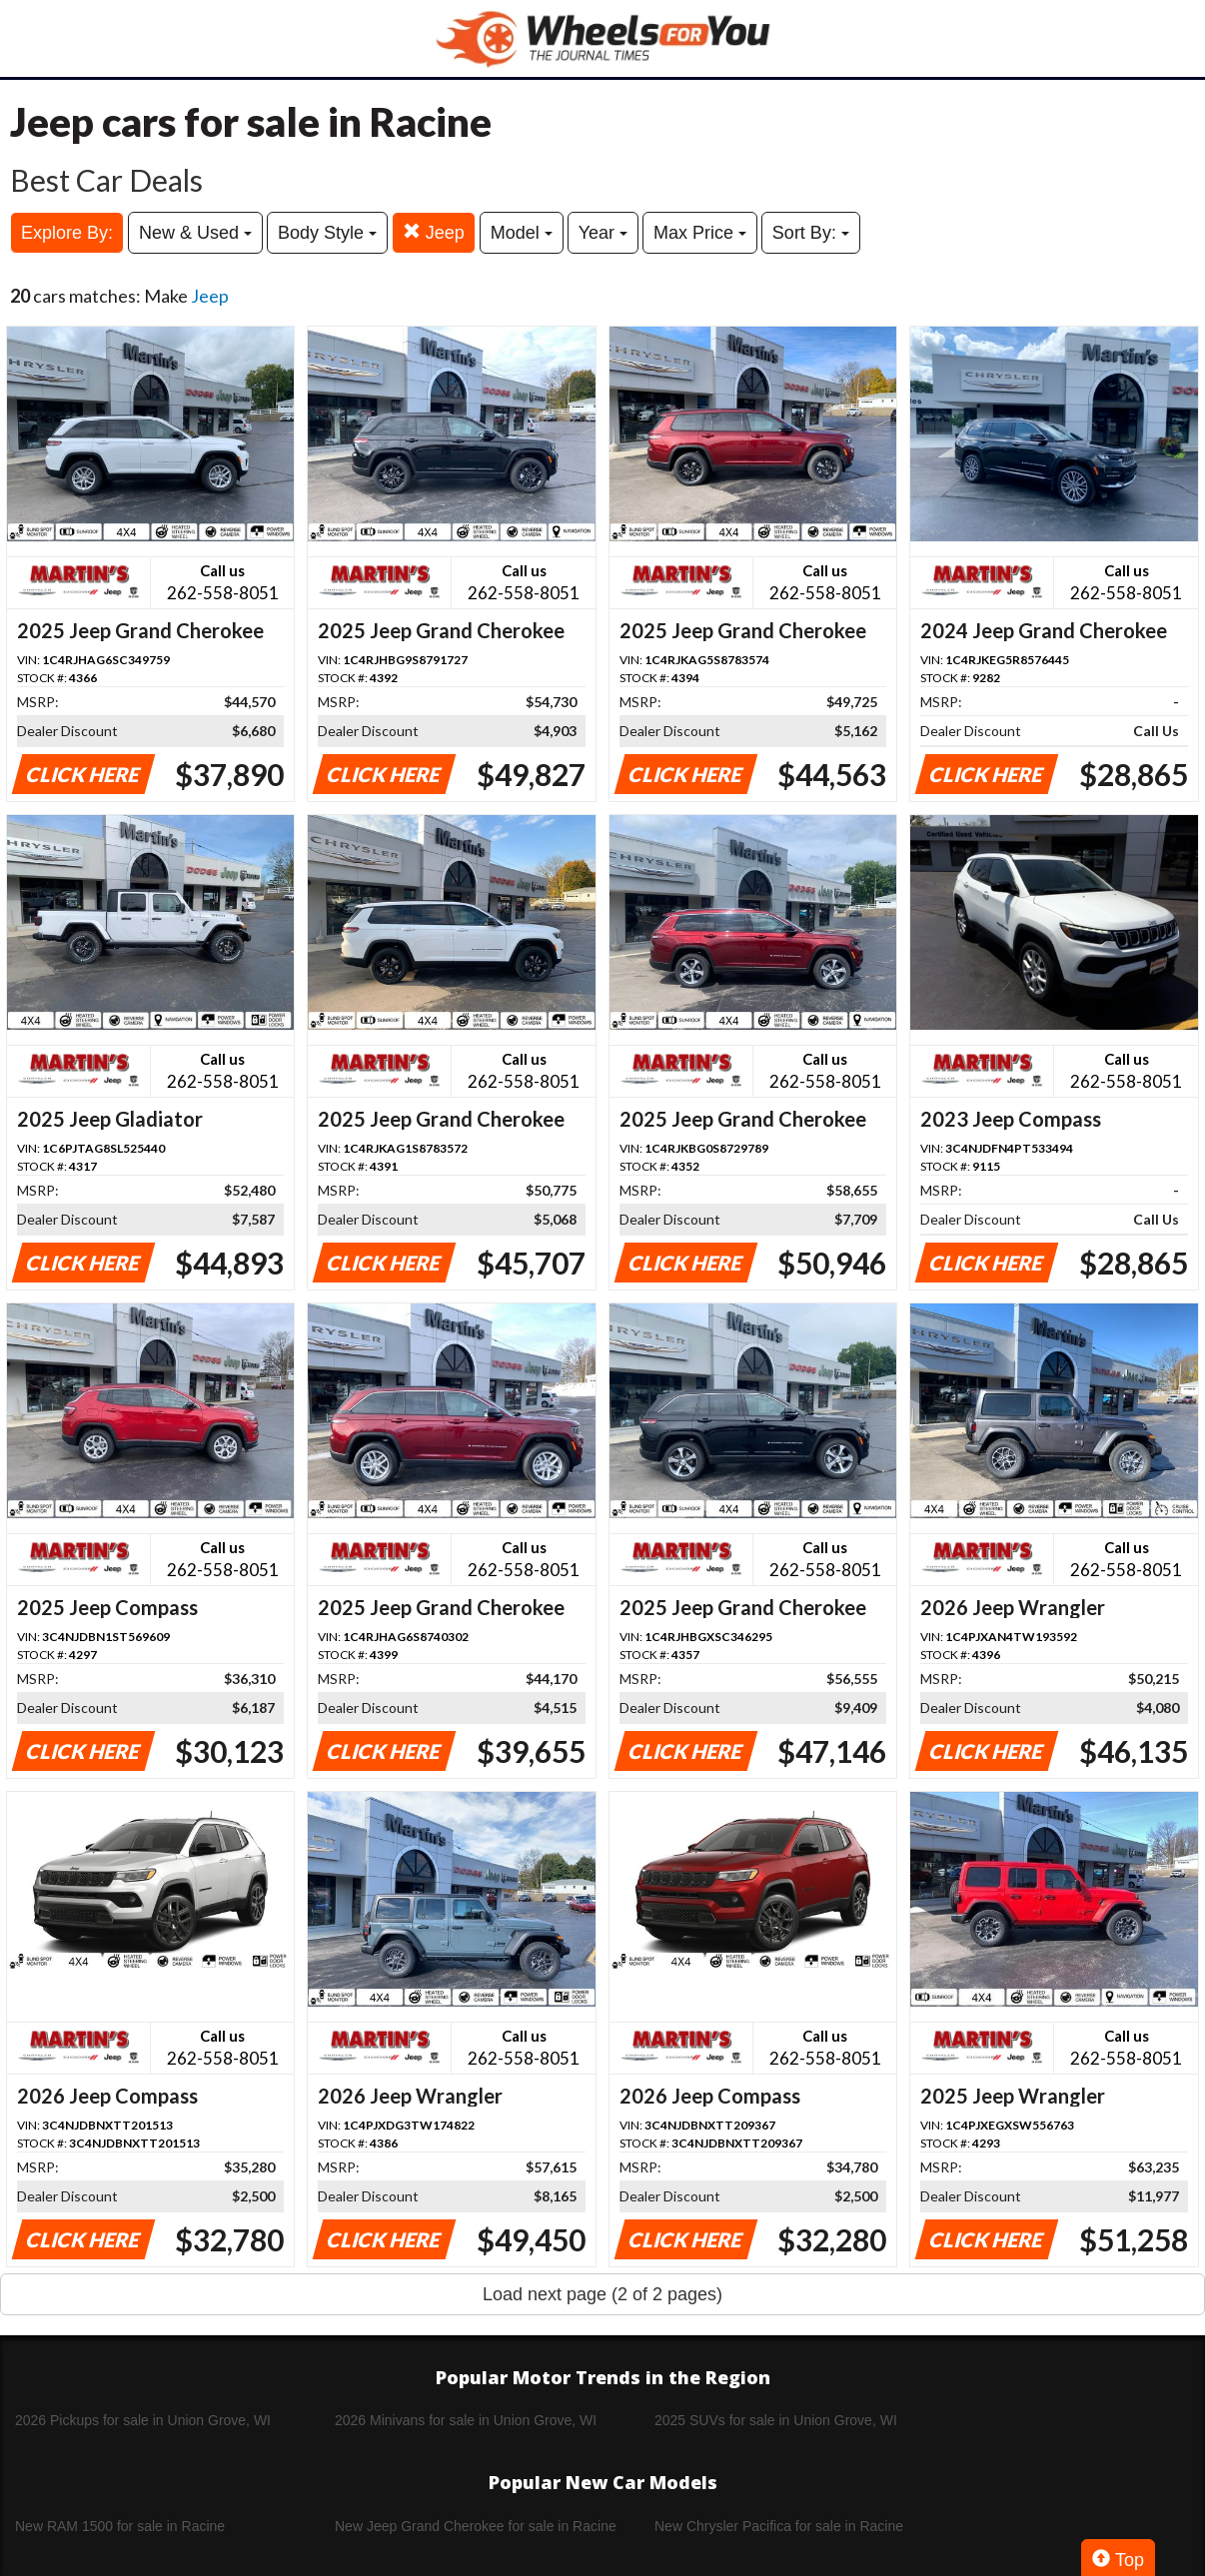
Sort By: (810, 233)
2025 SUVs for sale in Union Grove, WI (775, 2420)
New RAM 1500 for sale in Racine (120, 2526)
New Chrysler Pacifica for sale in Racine (778, 2526)
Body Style (327, 233)
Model (522, 233)
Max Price (699, 233)
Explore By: (67, 233)
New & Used (195, 233)
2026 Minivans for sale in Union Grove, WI (466, 2420)
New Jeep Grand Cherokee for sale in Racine (475, 2526)
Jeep (434, 232)
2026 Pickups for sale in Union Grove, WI (143, 2420)
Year (603, 233)
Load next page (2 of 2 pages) (602, 2294)
